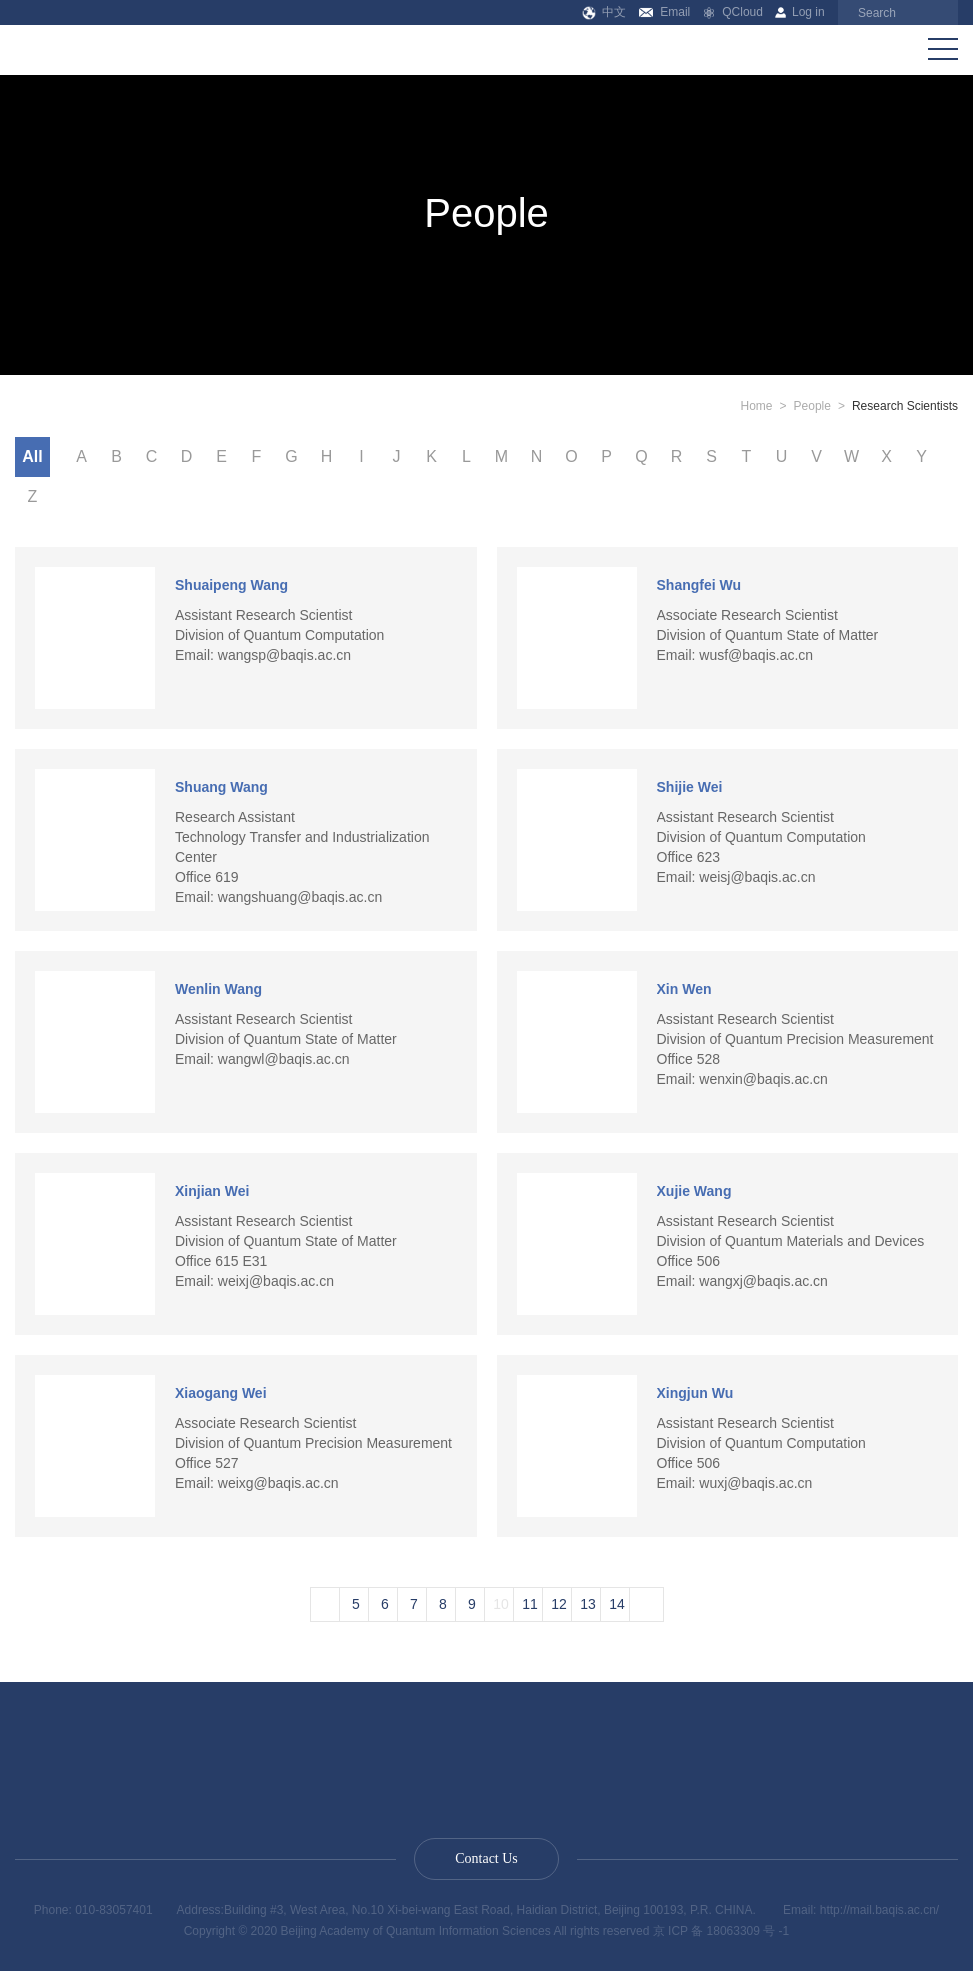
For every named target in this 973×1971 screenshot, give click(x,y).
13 (588, 1604)
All (32, 456)
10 (501, 1604)
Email (664, 12)
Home (757, 406)
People (812, 406)
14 (617, 1604)
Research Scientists (905, 406)
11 (530, 1604)
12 (559, 1604)
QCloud (733, 12)
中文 (604, 12)
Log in (799, 12)
